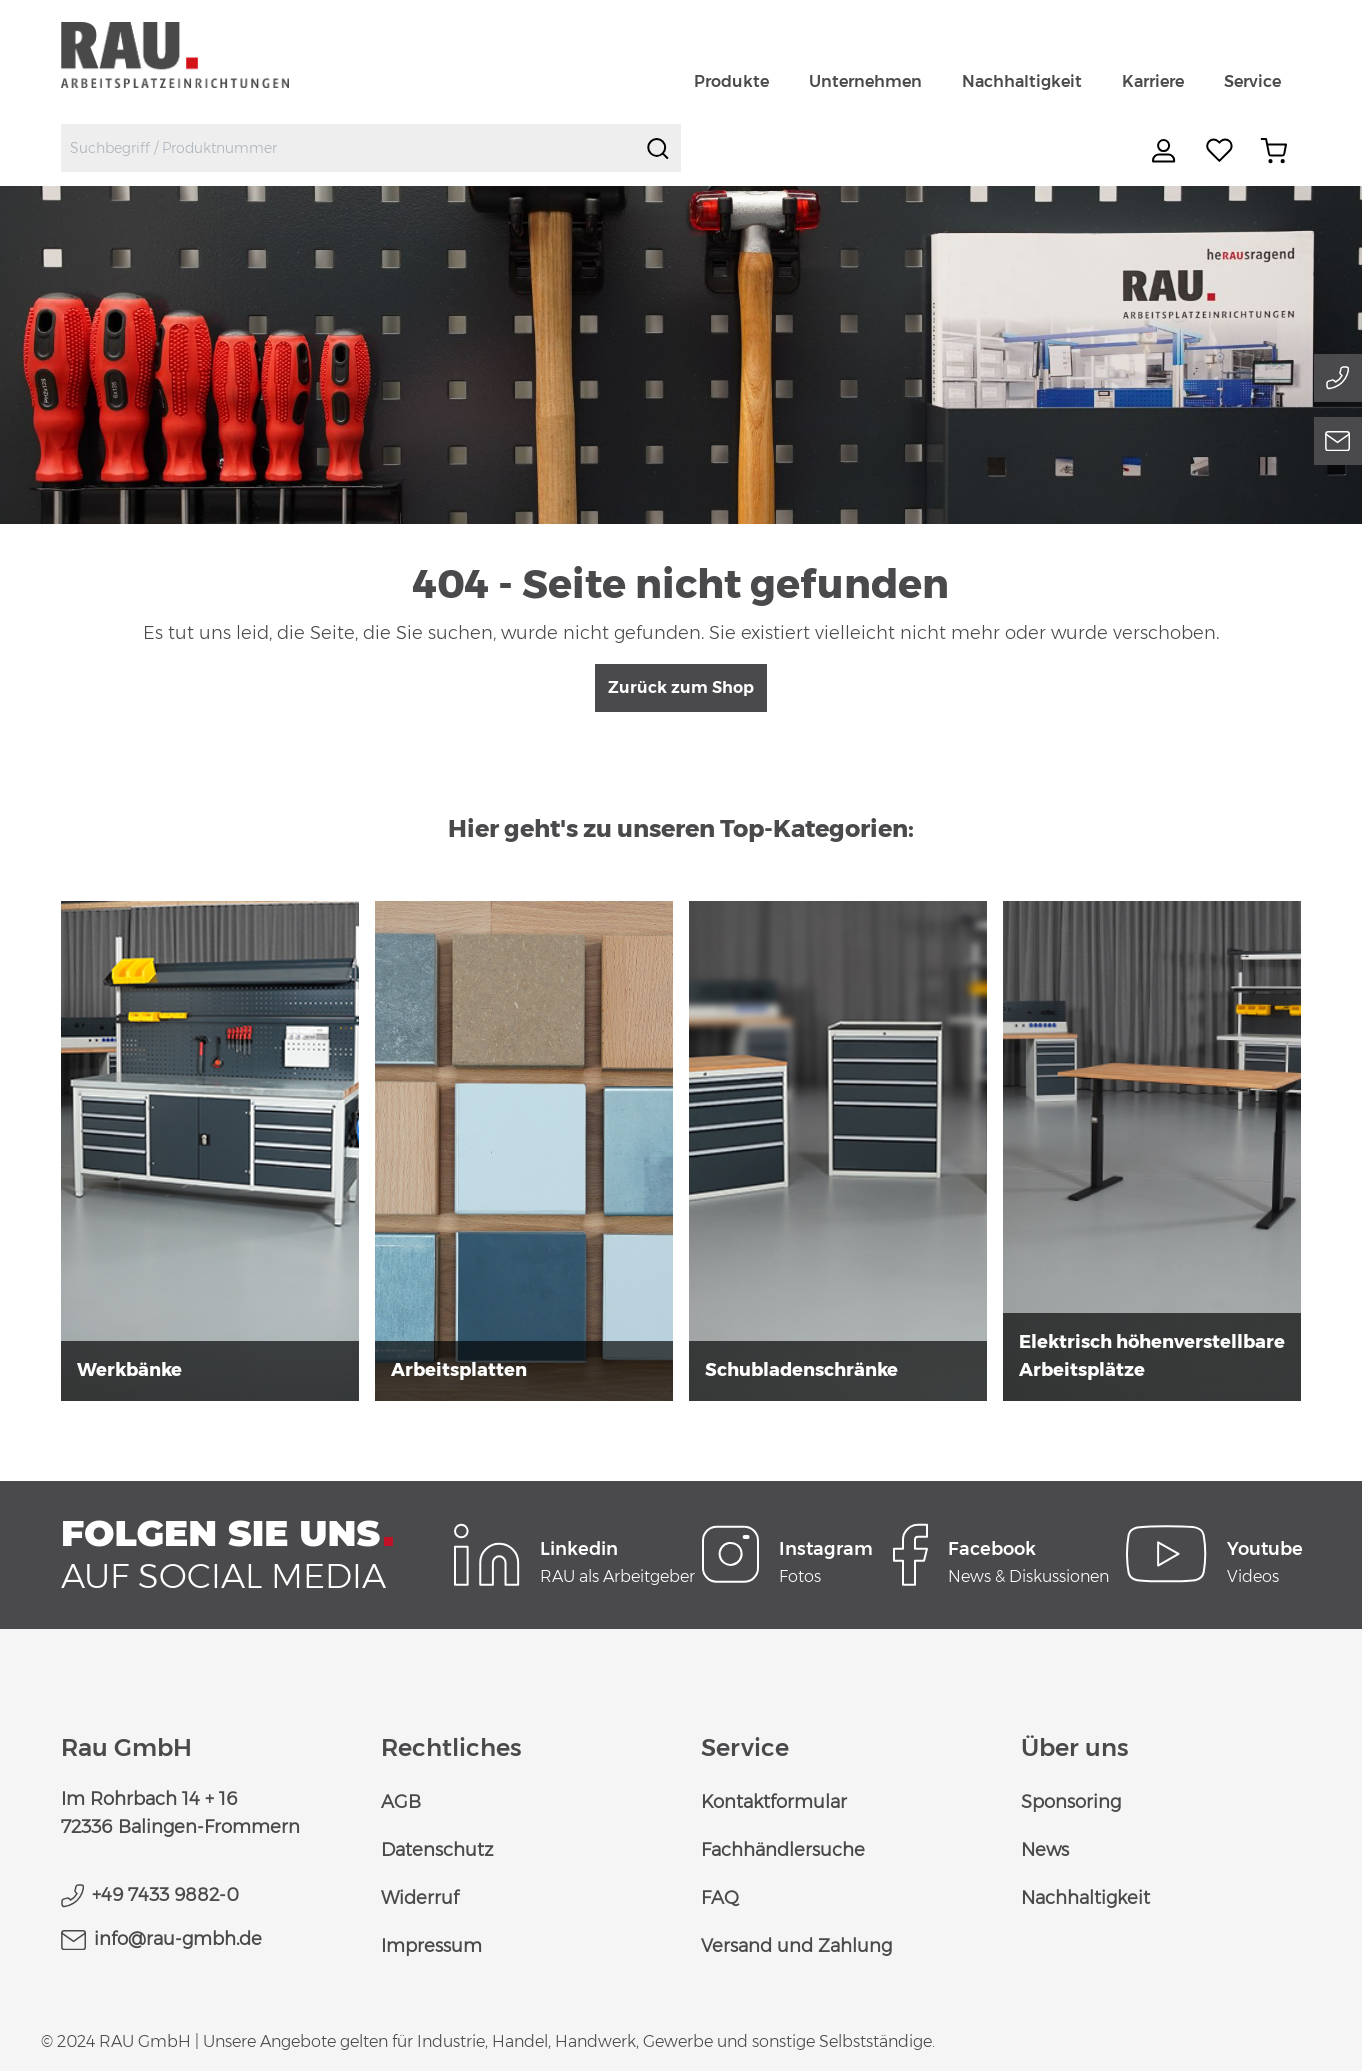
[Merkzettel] (1220, 151)
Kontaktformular (774, 1802)
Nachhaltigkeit (1085, 1898)
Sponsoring (1071, 1802)
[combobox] (348, 148)
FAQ (720, 1898)
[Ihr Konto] (1166, 151)
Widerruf (420, 1898)
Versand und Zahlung (796, 1946)
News (1045, 1850)
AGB (401, 1802)
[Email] (1338, 441)
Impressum (431, 1946)
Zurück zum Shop (681, 687)
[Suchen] (658, 148)
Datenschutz (437, 1850)
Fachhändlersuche (783, 1850)
